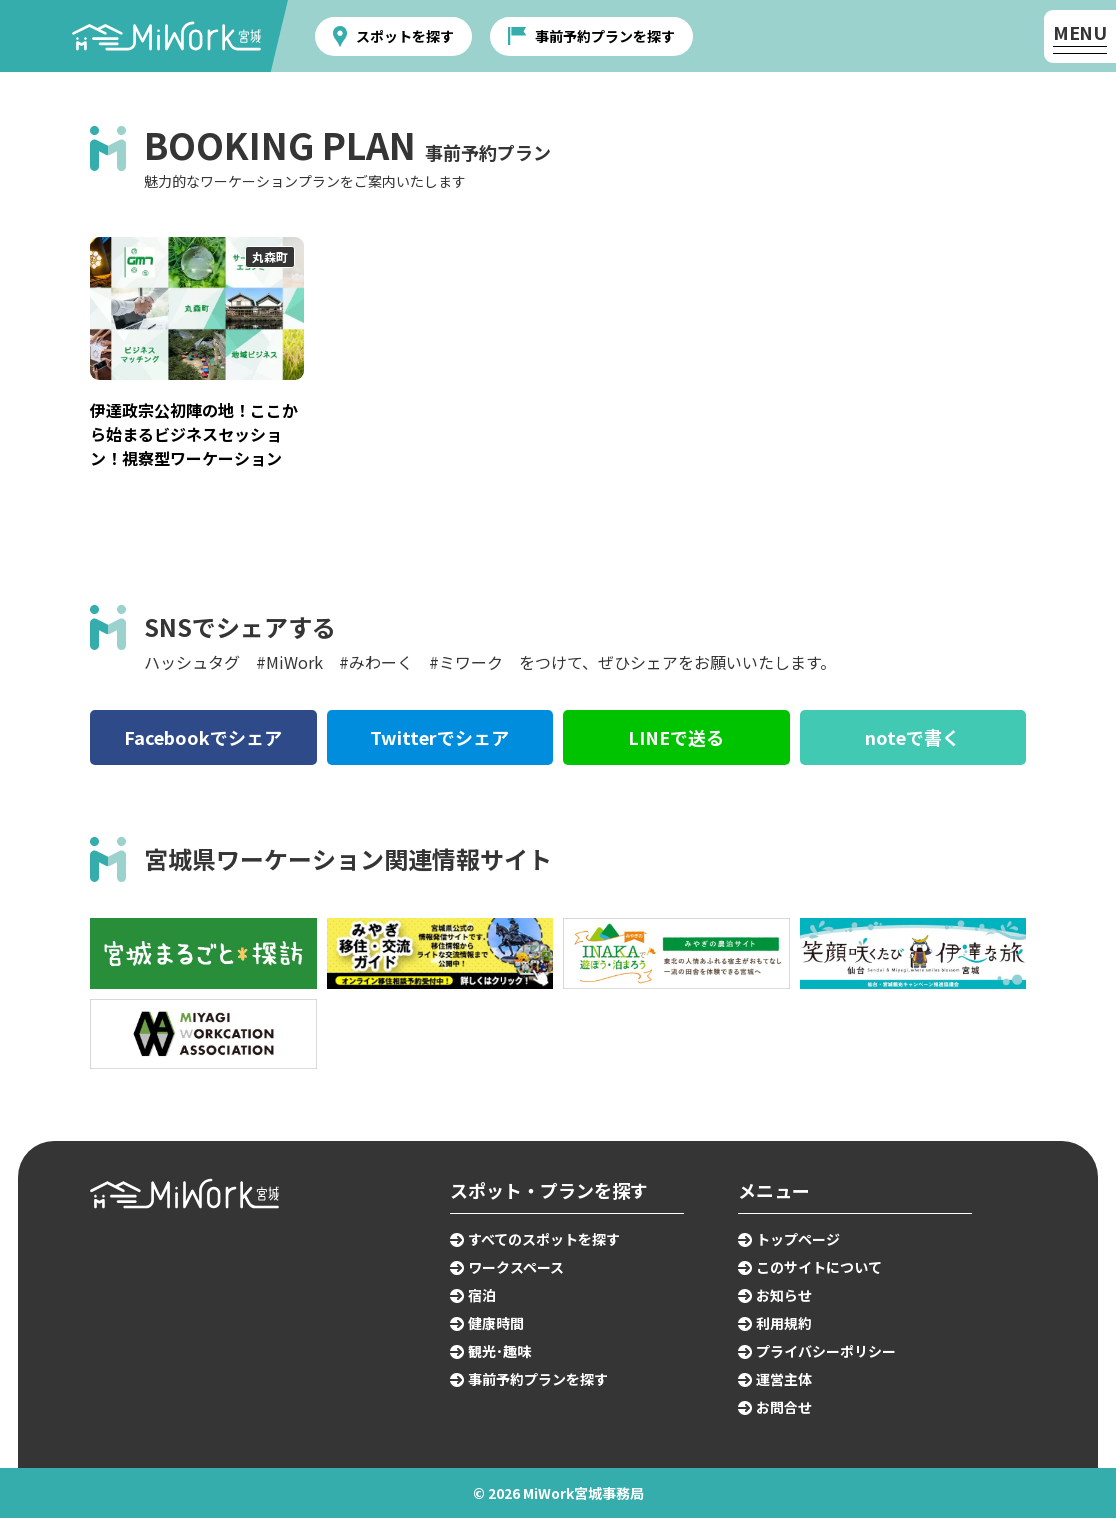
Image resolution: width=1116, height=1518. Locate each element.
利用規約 (784, 1323)
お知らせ (784, 1295)
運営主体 (784, 1379)
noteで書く (912, 737)
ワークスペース (516, 1267)
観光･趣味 (499, 1351)
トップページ (798, 1239)
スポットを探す (405, 36)
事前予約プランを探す (605, 36)
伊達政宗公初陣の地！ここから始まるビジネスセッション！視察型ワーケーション (194, 434)
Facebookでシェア (203, 737)
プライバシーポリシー (826, 1351)
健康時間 (496, 1323)
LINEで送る (676, 737)
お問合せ (784, 1407)
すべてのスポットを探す (544, 1239)
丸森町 (270, 256)
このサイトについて (819, 1267)
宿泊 (482, 1295)
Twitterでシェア (439, 737)
